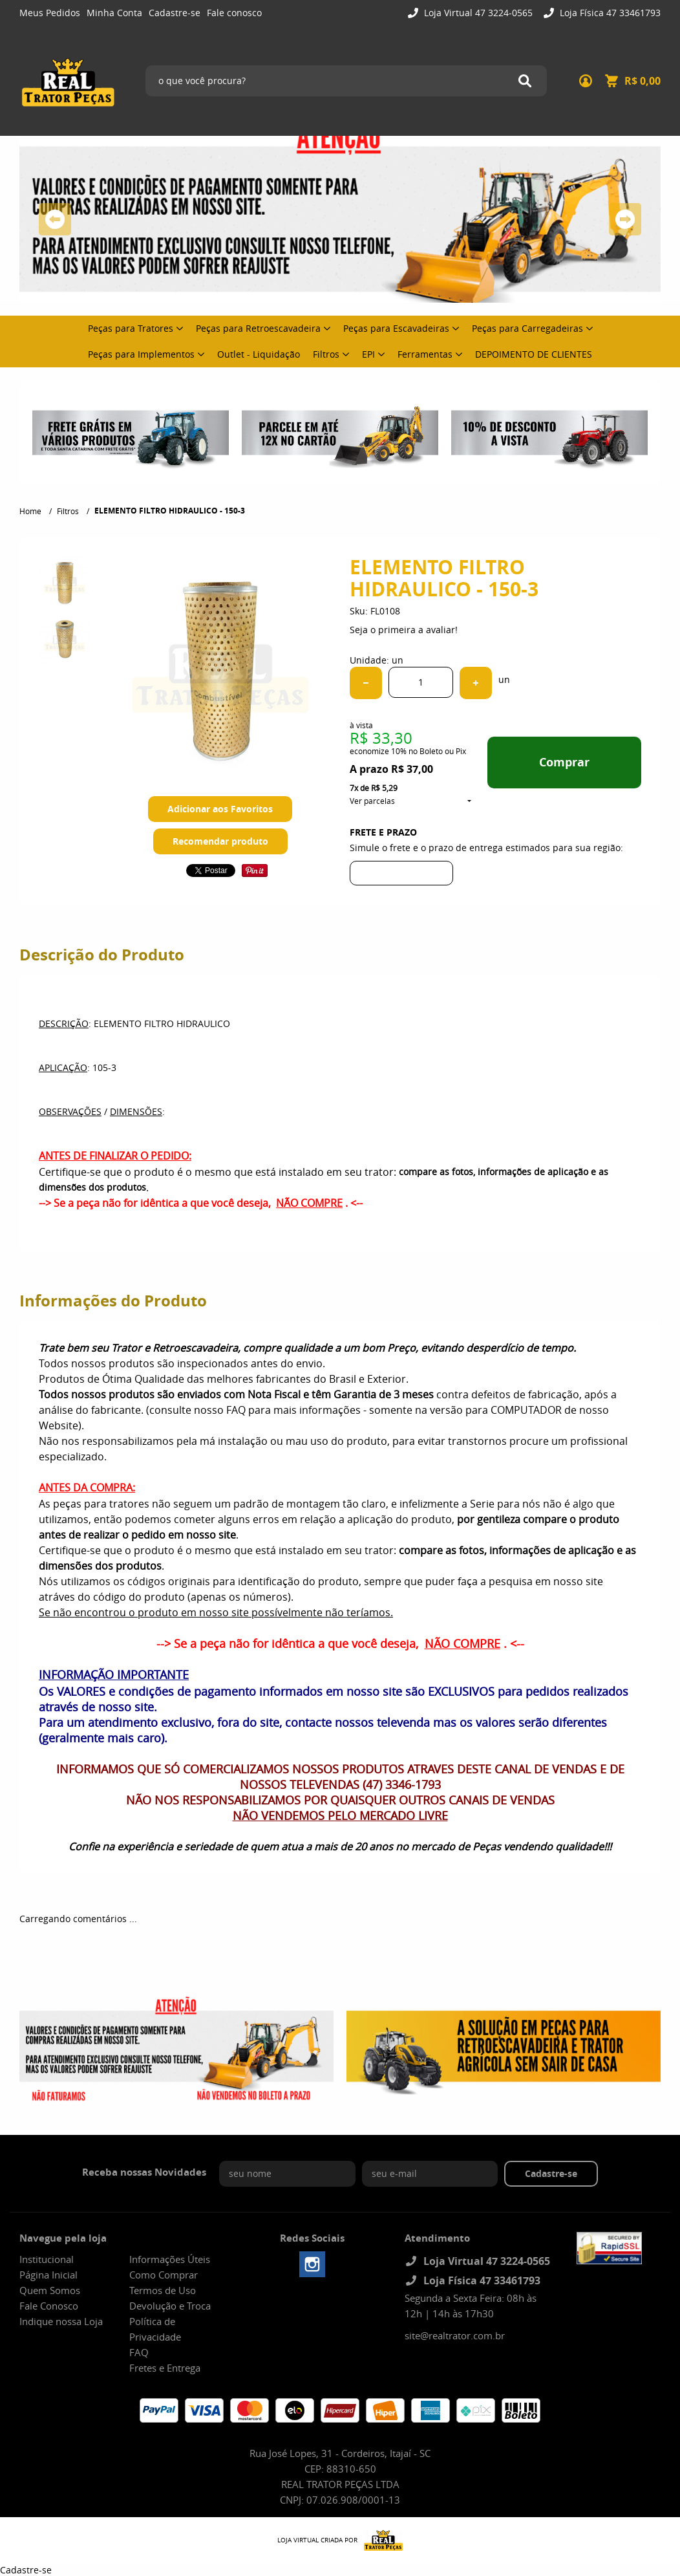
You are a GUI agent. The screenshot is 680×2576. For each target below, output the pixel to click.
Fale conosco (234, 12)
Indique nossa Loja (61, 2321)
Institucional (46, 2259)
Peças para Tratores (130, 328)
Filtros (326, 354)
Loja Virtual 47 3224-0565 (477, 12)
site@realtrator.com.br (455, 2335)
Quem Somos (49, 2290)
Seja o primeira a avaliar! (404, 629)
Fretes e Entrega (164, 2367)
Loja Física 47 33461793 (609, 12)
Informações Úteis (169, 2259)
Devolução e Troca (170, 2305)
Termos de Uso (162, 2290)
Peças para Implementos (141, 354)
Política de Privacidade (155, 2329)
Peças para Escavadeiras (396, 328)
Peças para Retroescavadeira (258, 328)
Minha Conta (114, 12)
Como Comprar (163, 2274)
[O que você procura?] (524, 80)
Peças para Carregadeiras (527, 328)
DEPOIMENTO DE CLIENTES (533, 354)
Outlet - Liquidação (258, 354)
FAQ (139, 2352)
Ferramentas (425, 354)
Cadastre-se (174, 12)
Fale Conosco (48, 2305)
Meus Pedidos (49, 12)
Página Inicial (48, 2274)
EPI (368, 354)
